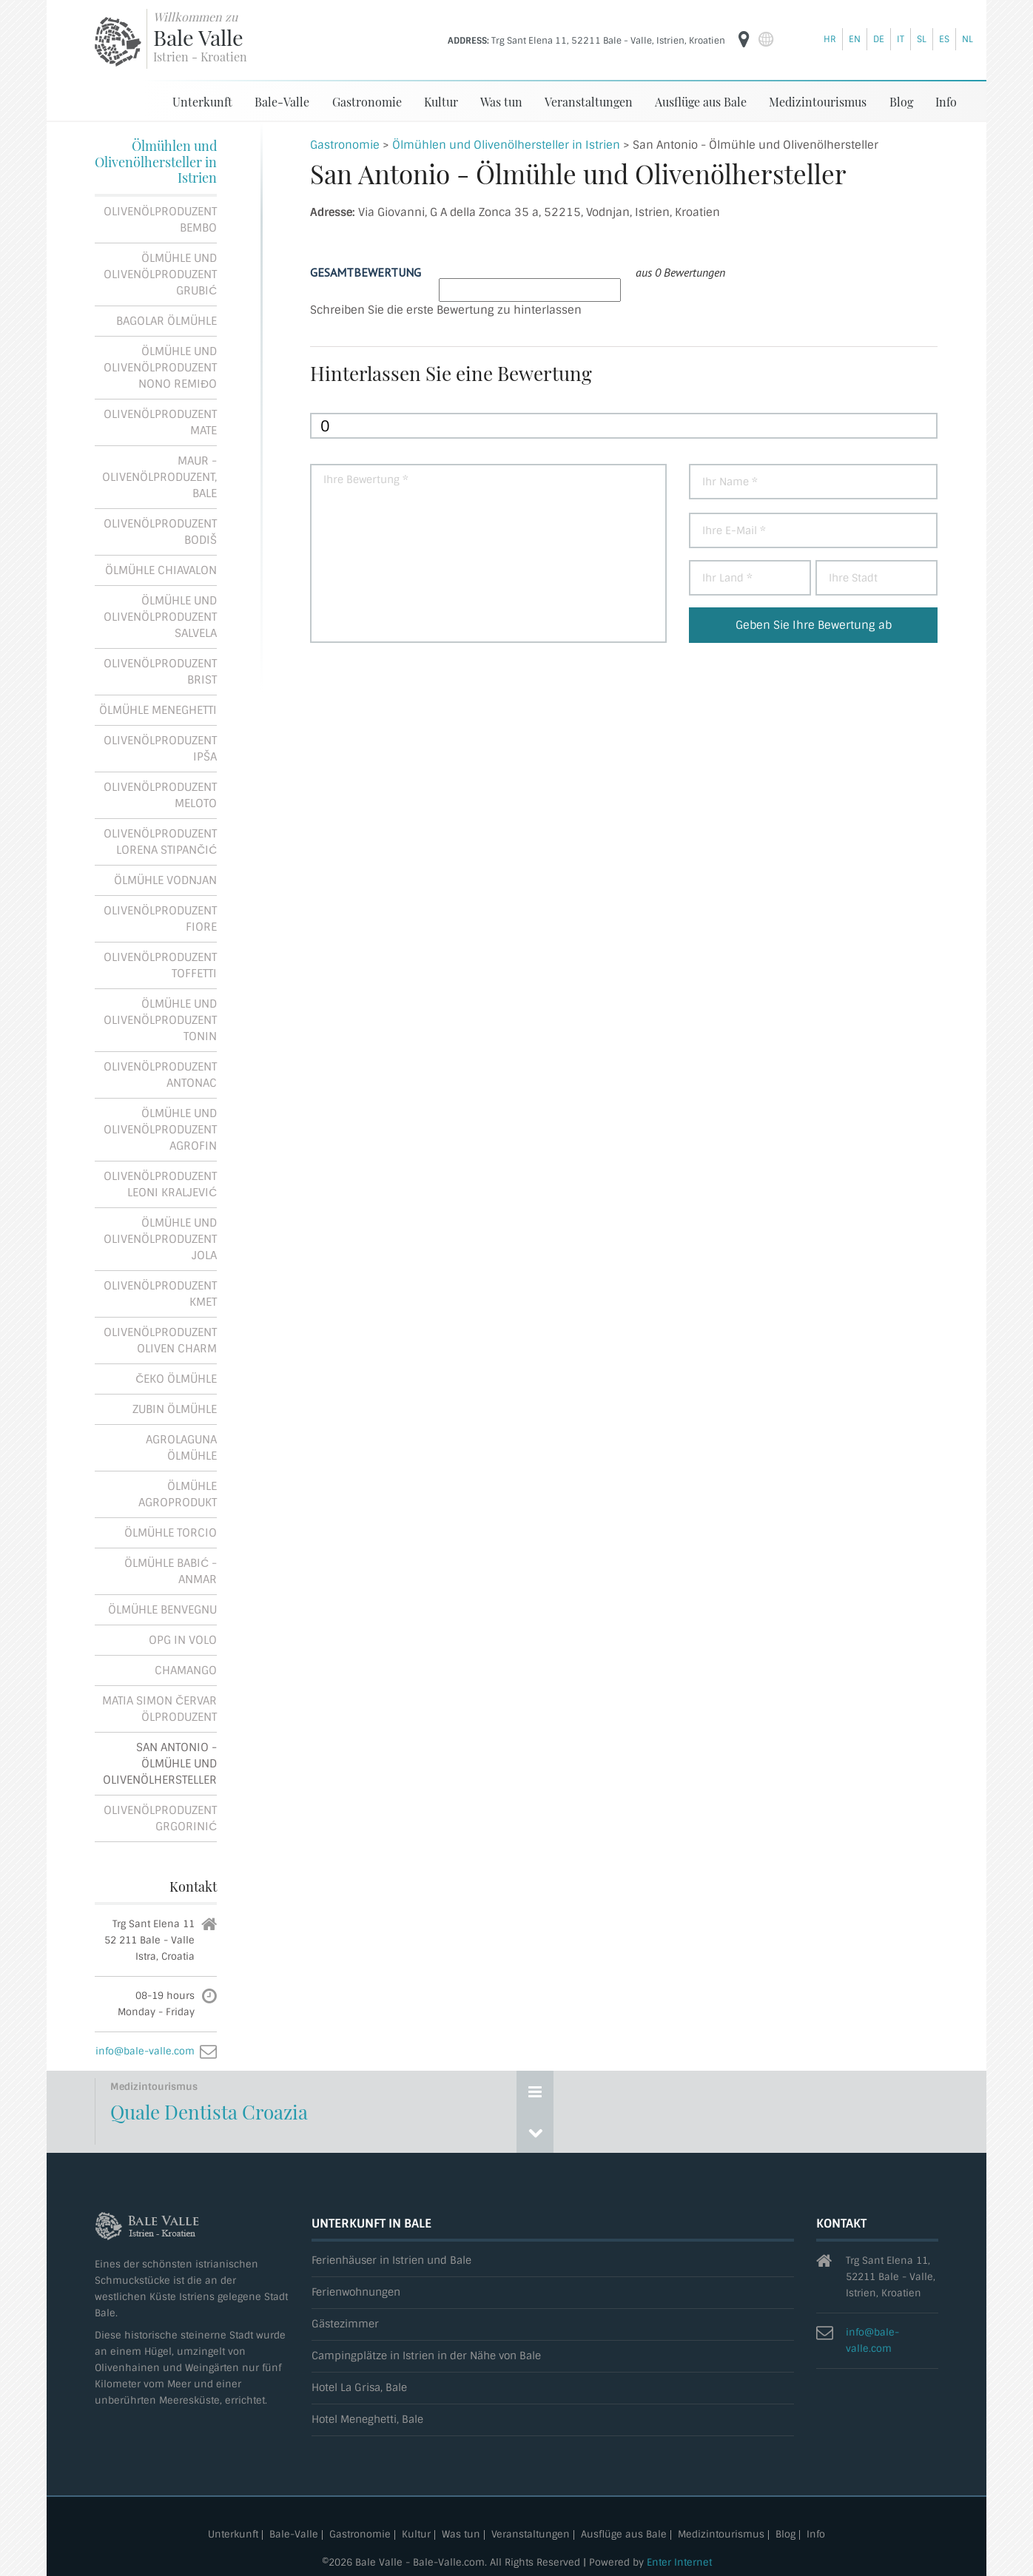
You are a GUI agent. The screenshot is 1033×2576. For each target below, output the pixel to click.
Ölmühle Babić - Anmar (170, 1570)
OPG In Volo (183, 1639)
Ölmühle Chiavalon (161, 569)
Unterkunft (202, 101)
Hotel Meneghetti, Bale (367, 2419)
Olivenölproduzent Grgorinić (160, 1817)
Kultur (441, 101)
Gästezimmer (345, 2323)
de (878, 39)
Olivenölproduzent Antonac (160, 1074)
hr (830, 39)
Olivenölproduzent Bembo (160, 219)
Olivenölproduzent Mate (160, 421)
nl (967, 39)
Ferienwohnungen (356, 2291)
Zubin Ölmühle (174, 1408)
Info (946, 101)
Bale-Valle (282, 101)
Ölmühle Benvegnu (162, 1609)
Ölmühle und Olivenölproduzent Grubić (160, 273)
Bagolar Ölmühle (166, 320)
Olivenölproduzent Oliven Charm (160, 1339)
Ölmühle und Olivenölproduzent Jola (160, 1238)
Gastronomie (367, 101)
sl (921, 39)
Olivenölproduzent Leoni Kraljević (160, 1183)
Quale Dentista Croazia (209, 2111)
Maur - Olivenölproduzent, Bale (159, 476)
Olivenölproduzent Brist (160, 671)
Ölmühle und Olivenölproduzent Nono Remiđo (160, 367)
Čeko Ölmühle (176, 1378)
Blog (901, 101)
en (855, 39)
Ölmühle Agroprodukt (177, 1493)
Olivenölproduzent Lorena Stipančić (160, 841)
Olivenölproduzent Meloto (160, 794)
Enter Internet (679, 2561)
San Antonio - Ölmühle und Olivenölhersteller (160, 1763)
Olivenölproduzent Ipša (160, 747)
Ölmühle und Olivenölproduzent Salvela (160, 616)
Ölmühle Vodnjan (165, 879)
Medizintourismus (818, 101)
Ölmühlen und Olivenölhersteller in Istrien (156, 161)
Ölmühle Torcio (170, 1532)
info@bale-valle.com (145, 2050)
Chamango (186, 1669)
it (900, 39)
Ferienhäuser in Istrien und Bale (391, 2259)
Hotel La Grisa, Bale (359, 2387)
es (944, 39)
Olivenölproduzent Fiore (160, 918)
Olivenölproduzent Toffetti (160, 964)
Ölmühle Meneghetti (158, 709)
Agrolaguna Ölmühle (181, 1447)
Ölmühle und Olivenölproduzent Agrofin (160, 1129)
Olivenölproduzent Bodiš (160, 531)
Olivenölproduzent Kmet (160, 1293)
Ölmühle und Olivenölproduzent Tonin (160, 1019)
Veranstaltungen (589, 101)
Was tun (501, 101)
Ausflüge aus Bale (701, 101)
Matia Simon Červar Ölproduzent (159, 1708)
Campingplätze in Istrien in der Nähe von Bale (426, 2355)
